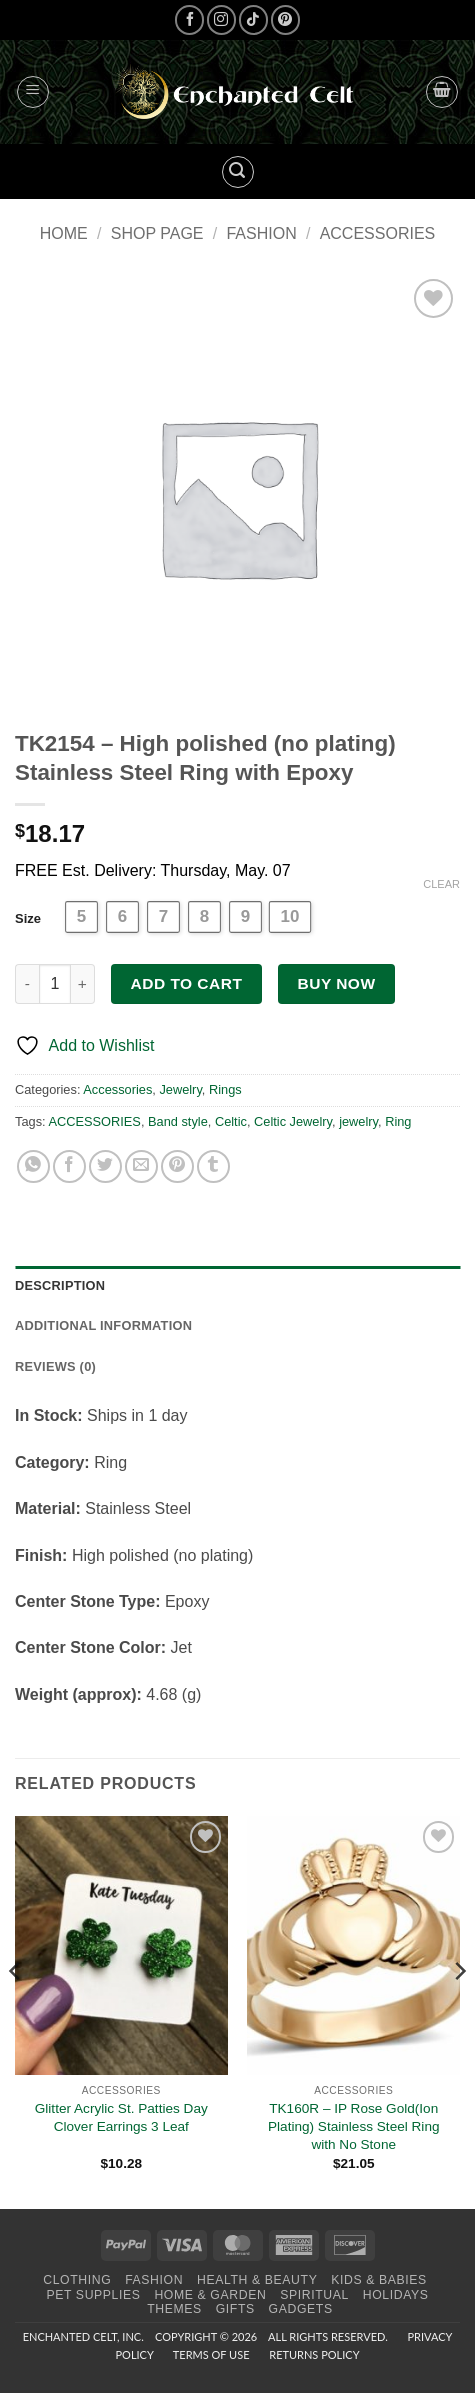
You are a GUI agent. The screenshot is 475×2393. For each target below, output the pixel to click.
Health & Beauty (257, 2280)
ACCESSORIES (94, 1121)
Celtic (231, 1121)
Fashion (261, 233)
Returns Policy (314, 2354)
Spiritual (314, 2295)
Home (64, 233)
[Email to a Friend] (141, 1166)
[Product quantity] (55, 984)
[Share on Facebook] (69, 1166)
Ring (398, 1121)
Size (28, 918)
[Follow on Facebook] (189, 19)
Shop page (157, 233)
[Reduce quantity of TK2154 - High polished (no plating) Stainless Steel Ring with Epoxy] (27, 984)
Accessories (378, 233)
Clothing (77, 2280)
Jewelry (180, 1089)
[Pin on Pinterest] (177, 1166)
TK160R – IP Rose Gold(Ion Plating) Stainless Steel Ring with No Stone (354, 2126)
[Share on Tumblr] (213, 1166)
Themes (174, 2309)
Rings (225, 1089)
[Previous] (16, 2010)
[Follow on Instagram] (221, 19)
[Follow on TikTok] (253, 19)
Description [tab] (60, 1285)
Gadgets (301, 2309)
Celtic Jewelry (293, 1121)
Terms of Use (211, 2354)
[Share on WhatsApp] (33, 1166)
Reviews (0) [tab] (55, 1366)
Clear (441, 884)
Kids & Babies (379, 2280)
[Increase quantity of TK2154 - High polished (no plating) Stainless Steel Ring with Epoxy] (83, 984)
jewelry (358, 1121)
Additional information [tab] (103, 1325)
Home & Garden (210, 2295)
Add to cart (187, 983)
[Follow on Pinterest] (285, 19)
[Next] (459, 2010)
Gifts (235, 2309)
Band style (178, 1121)
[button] (33, 92)
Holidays (396, 2295)
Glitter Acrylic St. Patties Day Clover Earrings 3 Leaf (121, 2117)
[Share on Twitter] (105, 1166)
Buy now (337, 983)
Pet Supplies (93, 2295)
